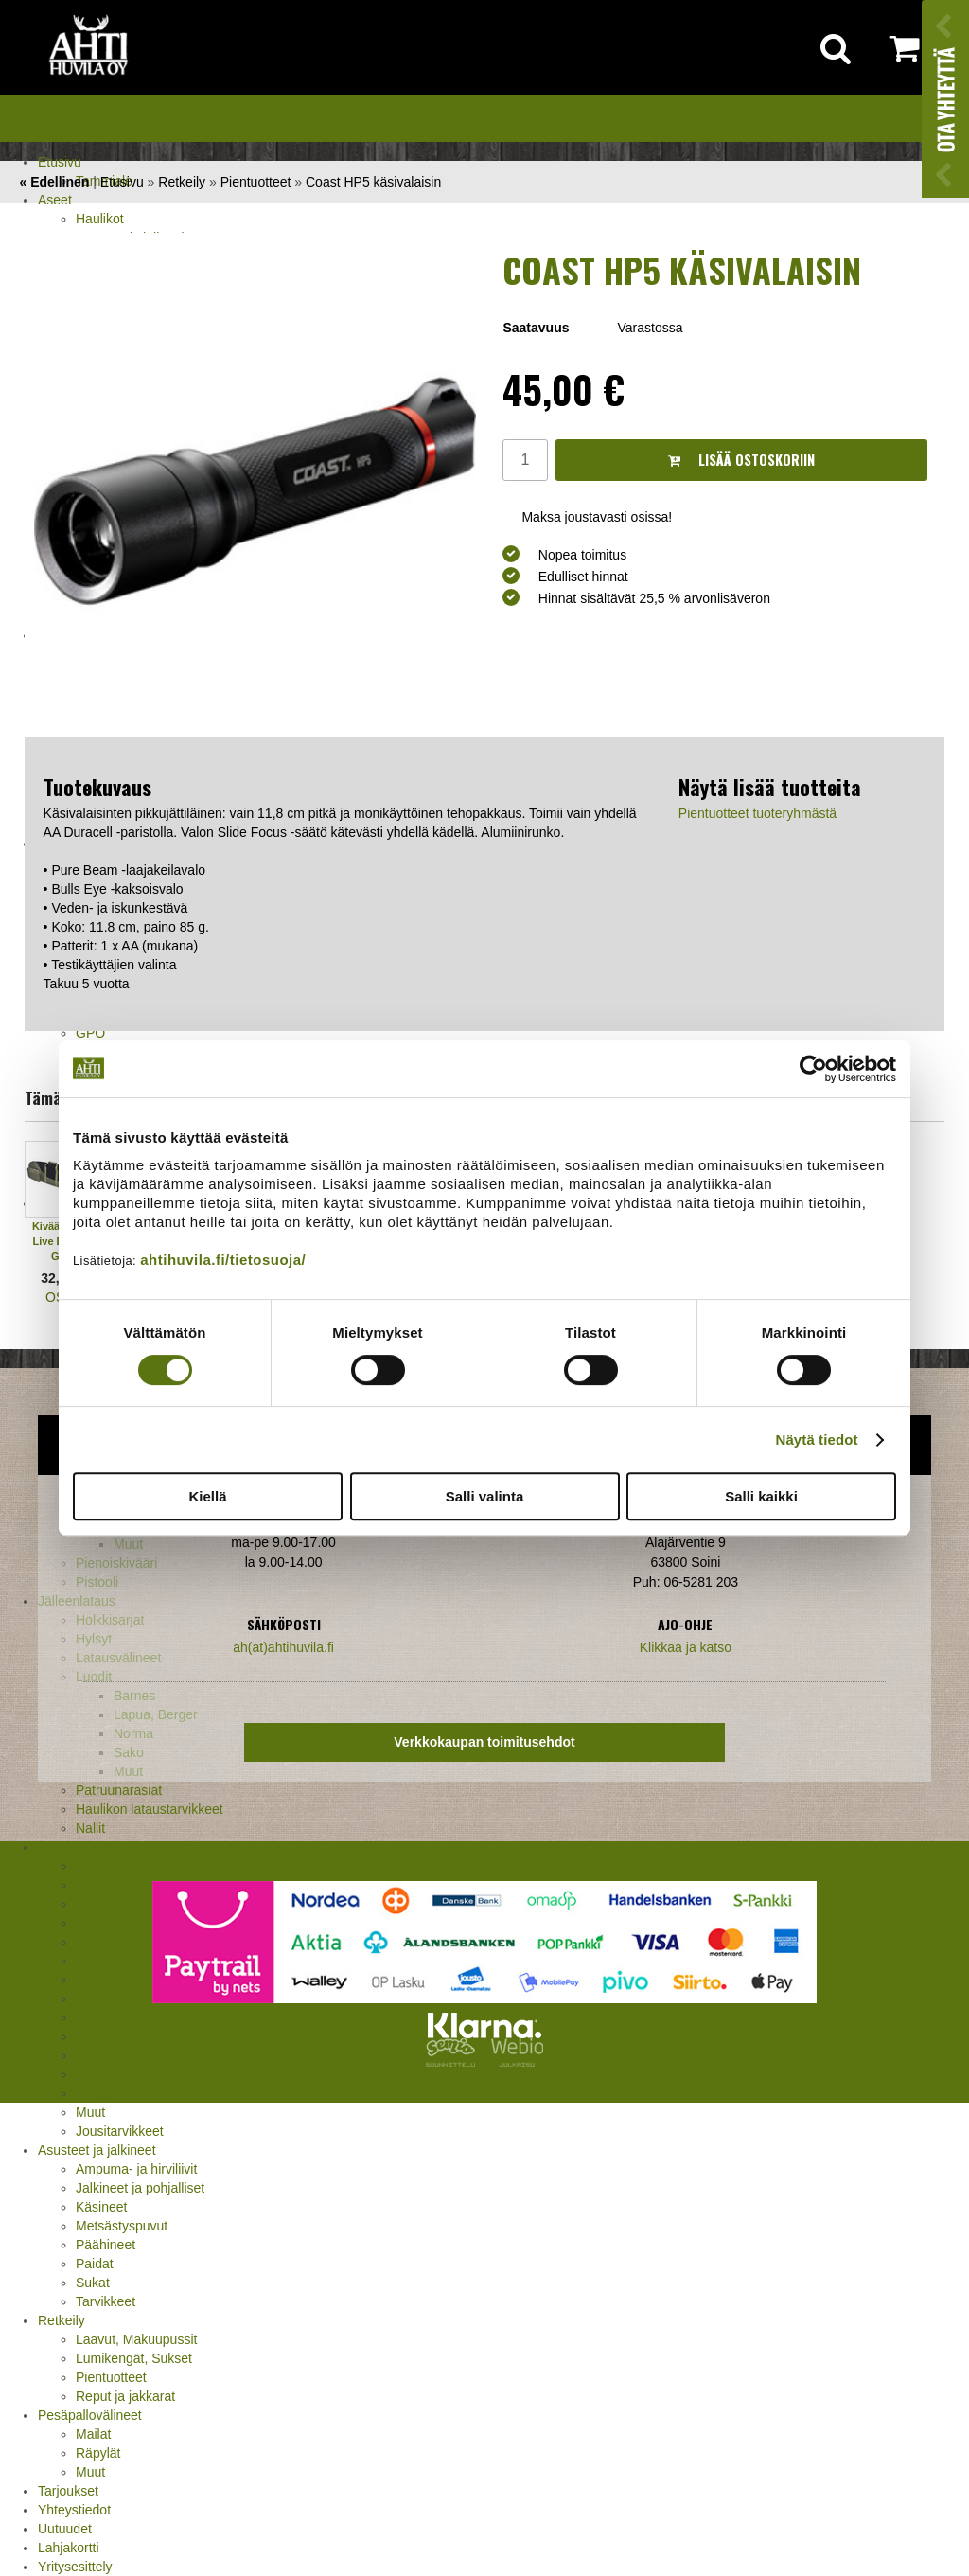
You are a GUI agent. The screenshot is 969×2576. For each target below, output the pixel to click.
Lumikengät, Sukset (134, 2358)
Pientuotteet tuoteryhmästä (757, 813)
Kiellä (207, 1496)
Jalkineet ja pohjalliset (140, 2187)
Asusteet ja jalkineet (97, 2150)
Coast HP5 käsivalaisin (373, 181)
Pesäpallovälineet (90, 2415)
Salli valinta (485, 1496)
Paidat (95, 2263)
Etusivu (59, 161)
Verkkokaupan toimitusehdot (484, 1742)
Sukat (93, 2282)
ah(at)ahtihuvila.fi (283, 1647)
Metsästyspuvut (121, 2225)
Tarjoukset (68, 2490)
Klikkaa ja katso (685, 1647)
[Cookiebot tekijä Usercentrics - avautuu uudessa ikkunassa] (813, 1069)
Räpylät (98, 2453)
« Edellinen (54, 181)
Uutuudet (65, 2528)
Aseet (55, 199)
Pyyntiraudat (113, 2074)
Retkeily (61, 2320)
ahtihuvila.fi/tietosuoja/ (223, 1260)
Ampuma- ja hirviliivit (136, 2168)
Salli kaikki (761, 1496)
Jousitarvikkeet (120, 2131)
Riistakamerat (116, 2093)
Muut (90, 2112)
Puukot (96, 2055)
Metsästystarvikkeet (96, 1847)
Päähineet (105, 2244)
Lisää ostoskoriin (741, 460)
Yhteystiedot (74, 2509)
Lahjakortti (68, 2547)
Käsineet (101, 2206)
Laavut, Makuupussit (136, 2339)
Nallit (90, 1828)
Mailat (93, 2434)
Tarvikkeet (105, 2301)
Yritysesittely (75, 2566)
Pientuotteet (111, 2377)
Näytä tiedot (817, 1439)
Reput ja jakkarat (125, 2396)
